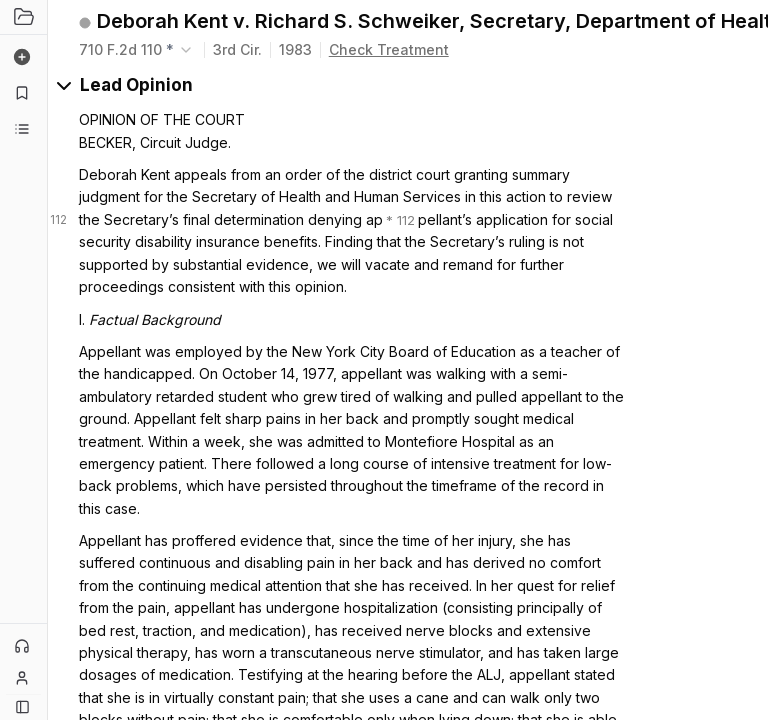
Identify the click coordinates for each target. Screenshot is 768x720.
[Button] (22, 706)
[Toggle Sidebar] (47, 360)
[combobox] (137, 50)
